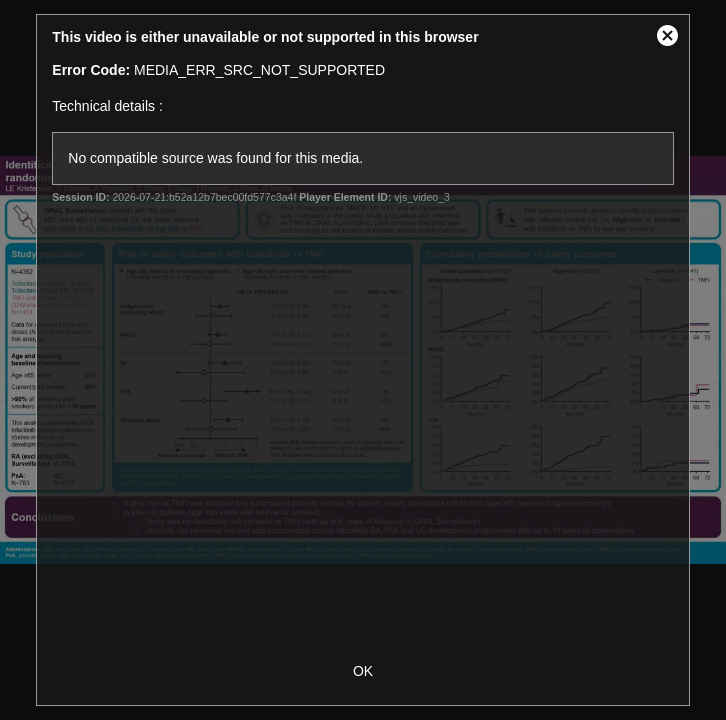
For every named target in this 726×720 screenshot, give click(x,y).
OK (363, 671)
